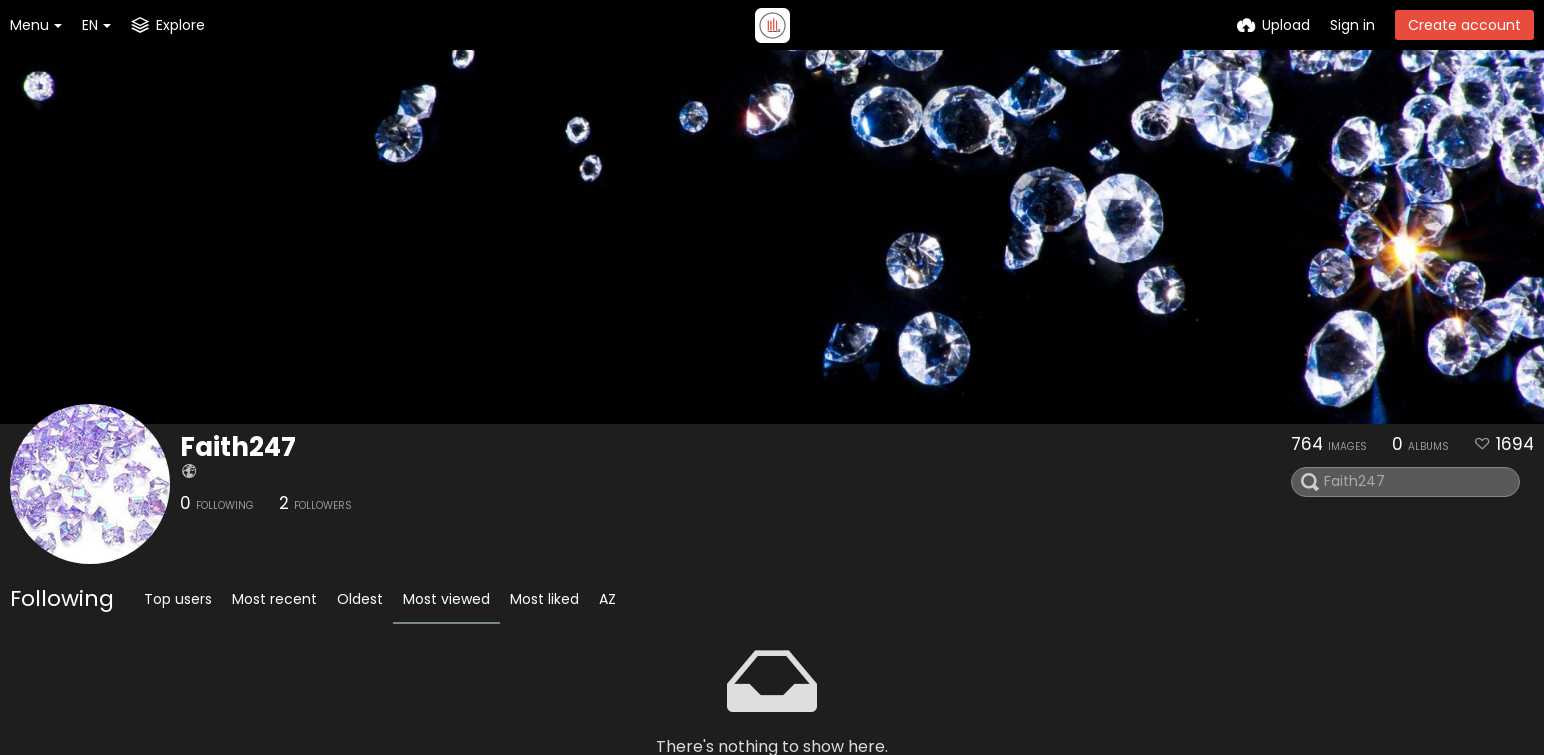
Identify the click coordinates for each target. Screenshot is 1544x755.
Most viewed (446, 599)
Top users (178, 599)
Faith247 (238, 447)
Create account (1464, 25)
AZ (607, 599)
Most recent (274, 599)
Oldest (360, 599)
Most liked (544, 599)
